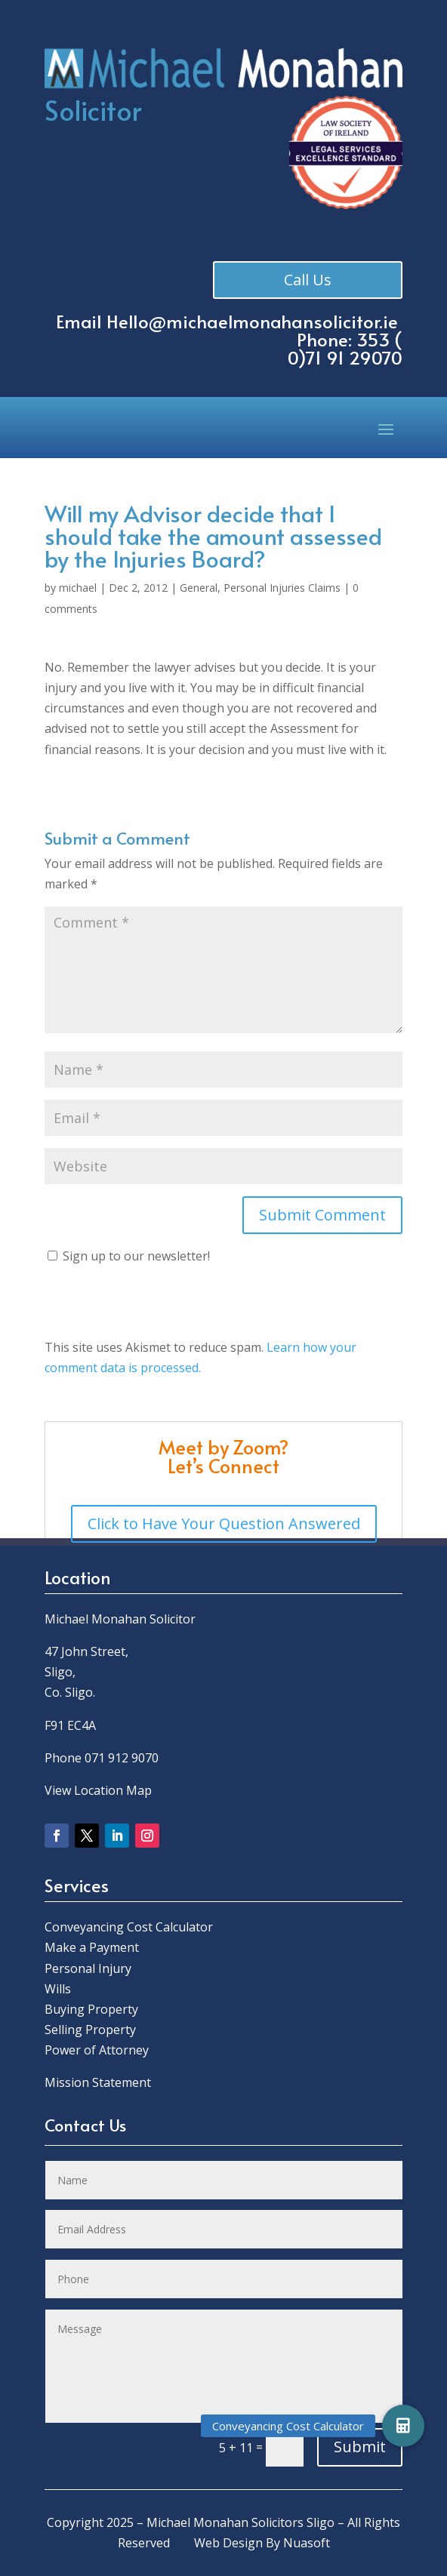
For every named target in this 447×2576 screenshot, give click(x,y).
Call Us (309, 279)
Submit (360, 2446)
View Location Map (98, 1790)
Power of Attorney (97, 2050)
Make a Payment (92, 1947)
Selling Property (90, 2029)
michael (78, 587)
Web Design (228, 2542)
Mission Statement (99, 2082)
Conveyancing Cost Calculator (129, 1927)
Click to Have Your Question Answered (224, 1523)
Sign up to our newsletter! (136, 1256)
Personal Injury (88, 1968)
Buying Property (91, 2009)
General (198, 587)
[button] (403, 2426)
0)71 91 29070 (345, 357)
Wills (58, 1988)
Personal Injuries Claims (282, 587)
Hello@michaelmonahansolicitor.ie (252, 321)
